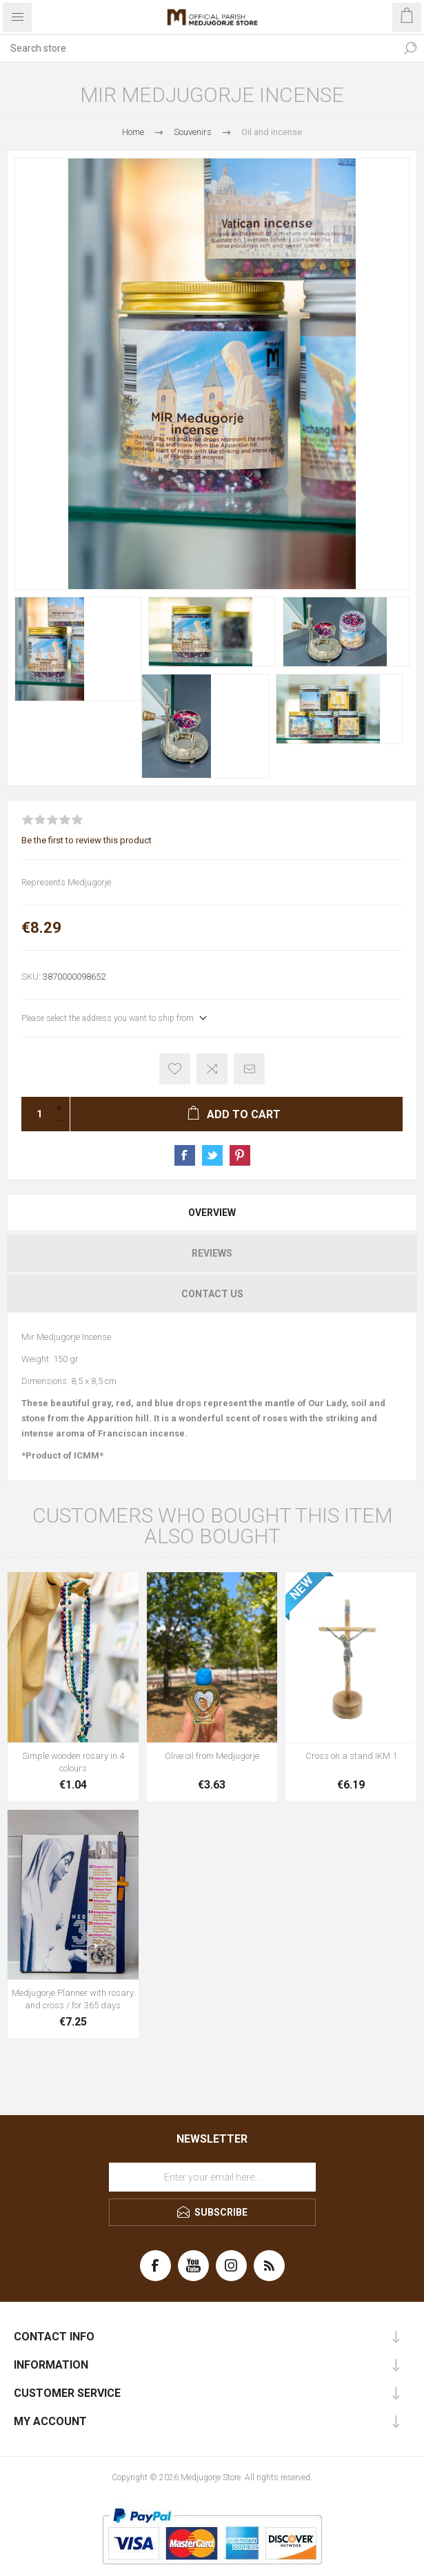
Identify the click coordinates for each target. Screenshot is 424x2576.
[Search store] (198, 48)
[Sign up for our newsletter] (212, 2177)
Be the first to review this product (86, 840)
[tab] (212, 1212)
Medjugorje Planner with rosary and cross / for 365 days (73, 1999)
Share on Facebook (184, 1155)
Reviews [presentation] (212, 1253)
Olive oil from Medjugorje (212, 1756)
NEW (301, 1588)
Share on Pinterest (240, 1155)
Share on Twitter (212, 1155)
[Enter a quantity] (35, 1114)
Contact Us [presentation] (212, 1293)
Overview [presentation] (212, 1212)
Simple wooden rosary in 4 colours (73, 1762)
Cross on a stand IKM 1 (351, 1756)
